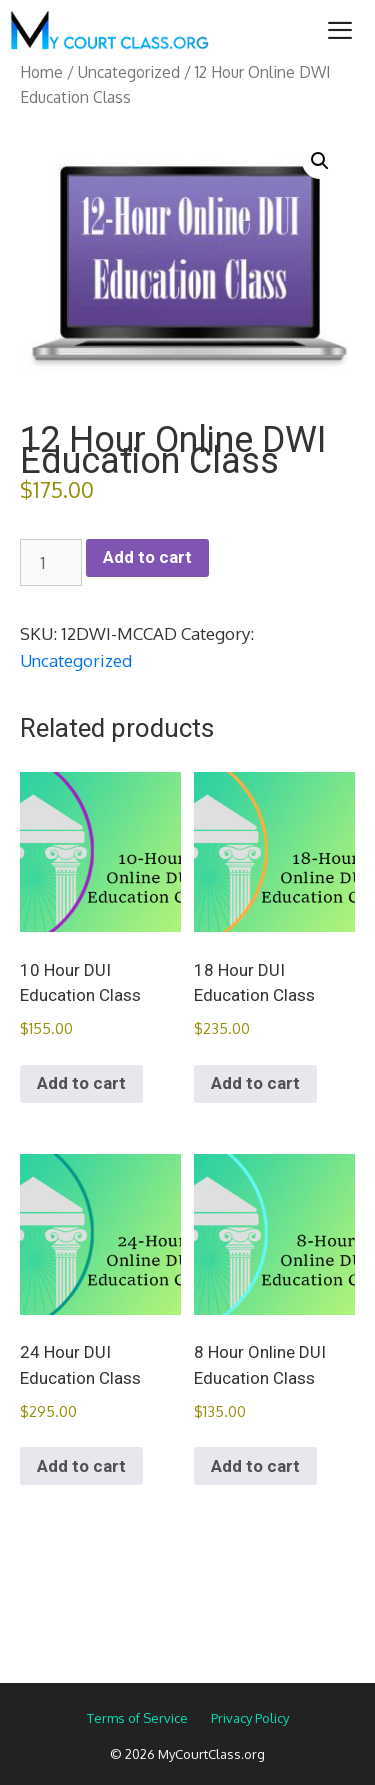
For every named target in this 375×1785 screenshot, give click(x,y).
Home (41, 72)
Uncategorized (129, 72)
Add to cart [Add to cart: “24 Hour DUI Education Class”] (81, 1466)
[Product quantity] (51, 563)
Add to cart (147, 557)
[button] (320, 161)
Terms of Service (137, 1718)
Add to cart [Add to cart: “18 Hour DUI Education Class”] (255, 1083)
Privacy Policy (250, 1718)
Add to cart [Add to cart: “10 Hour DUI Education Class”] (81, 1083)
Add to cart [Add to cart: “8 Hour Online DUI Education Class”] (255, 1466)
